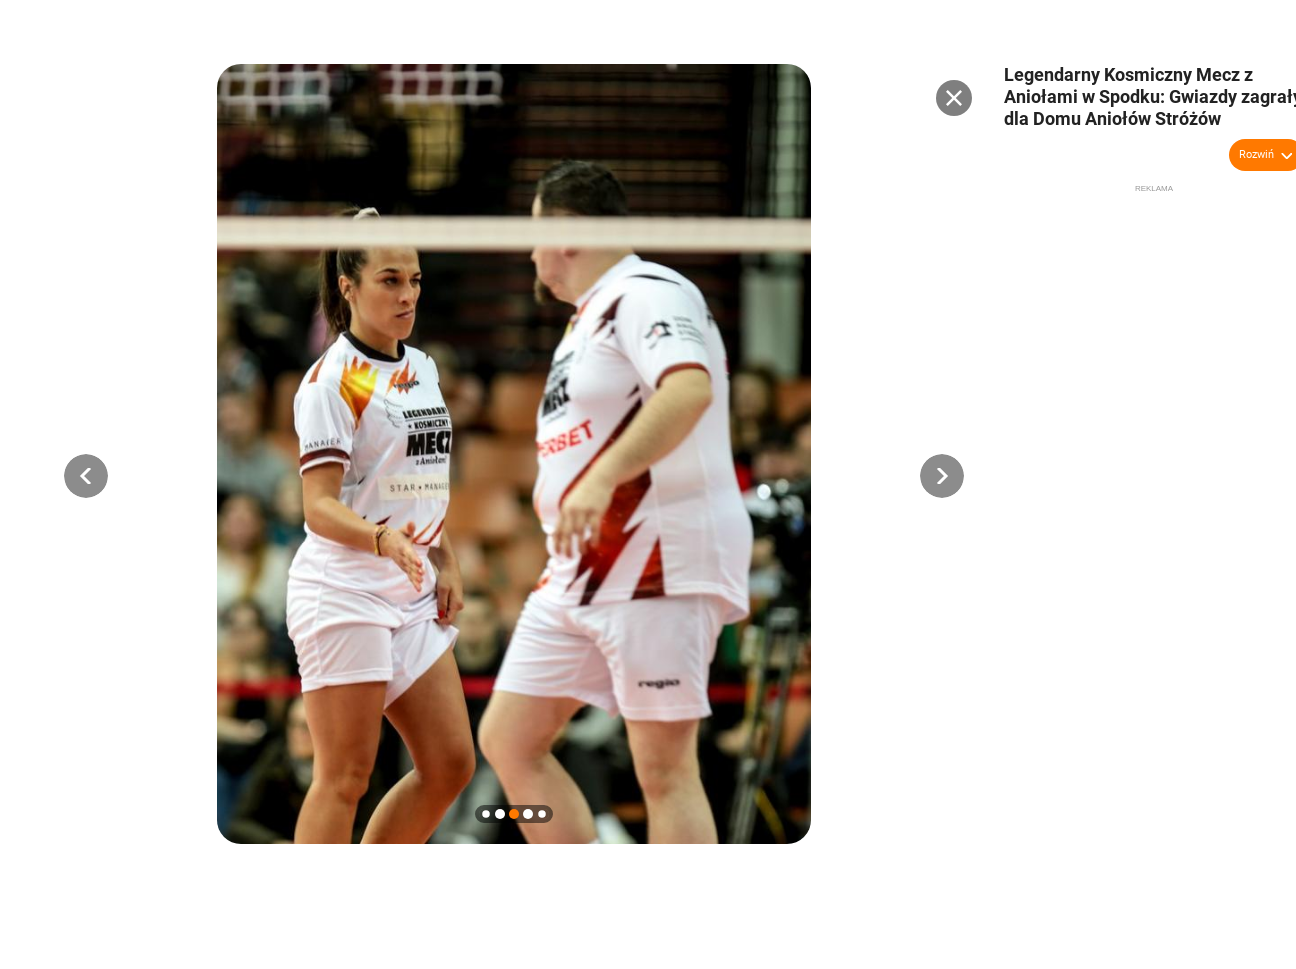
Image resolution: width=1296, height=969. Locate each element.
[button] (86, 476)
